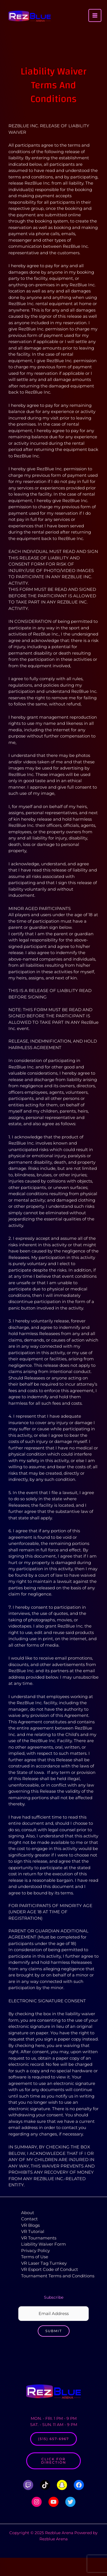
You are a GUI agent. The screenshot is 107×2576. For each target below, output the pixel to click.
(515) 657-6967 (53, 2439)
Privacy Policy (35, 2250)
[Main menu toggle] (95, 15)
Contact (29, 2218)
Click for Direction (53, 2460)
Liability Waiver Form (43, 2244)
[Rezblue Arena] (29, 16)
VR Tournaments (38, 2238)
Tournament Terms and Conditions (57, 2275)
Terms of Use (34, 2256)
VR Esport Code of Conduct (49, 2269)
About (27, 2212)
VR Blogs (30, 2225)
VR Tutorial (32, 2231)
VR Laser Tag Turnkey (44, 2263)
